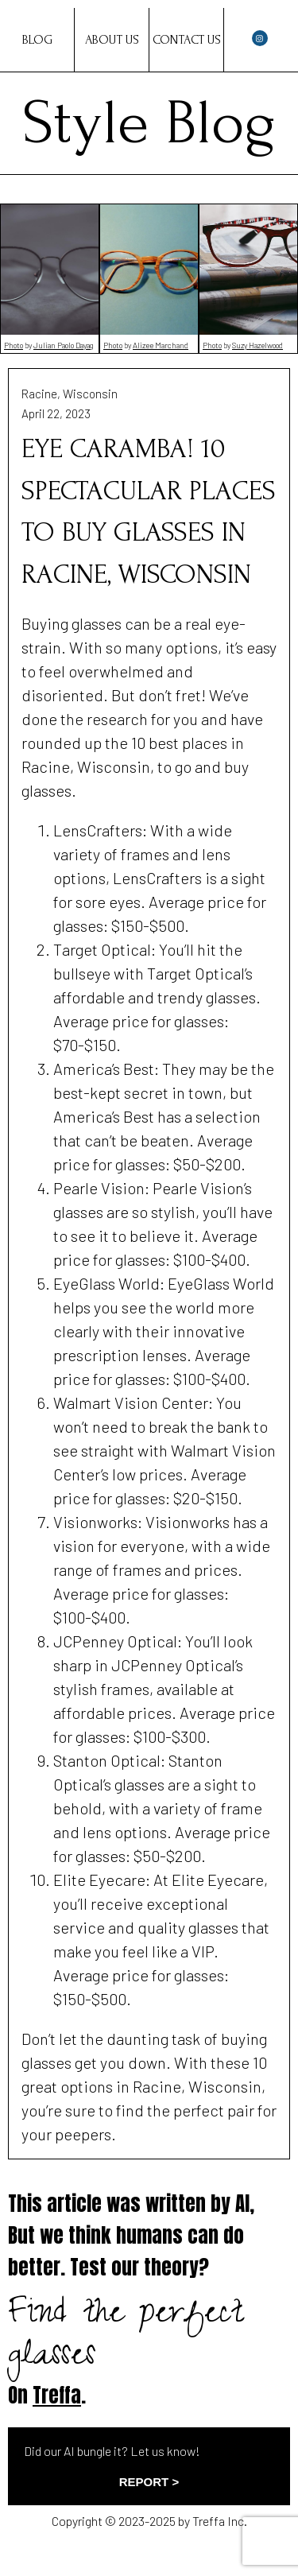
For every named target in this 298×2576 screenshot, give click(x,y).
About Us (112, 40)
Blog (37, 40)
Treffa (57, 2395)
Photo (13, 345)
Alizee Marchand (160, 345)
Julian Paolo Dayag (63, 345)
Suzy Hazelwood (257, 345)
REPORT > (149, 2482)
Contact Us (187, 40)
